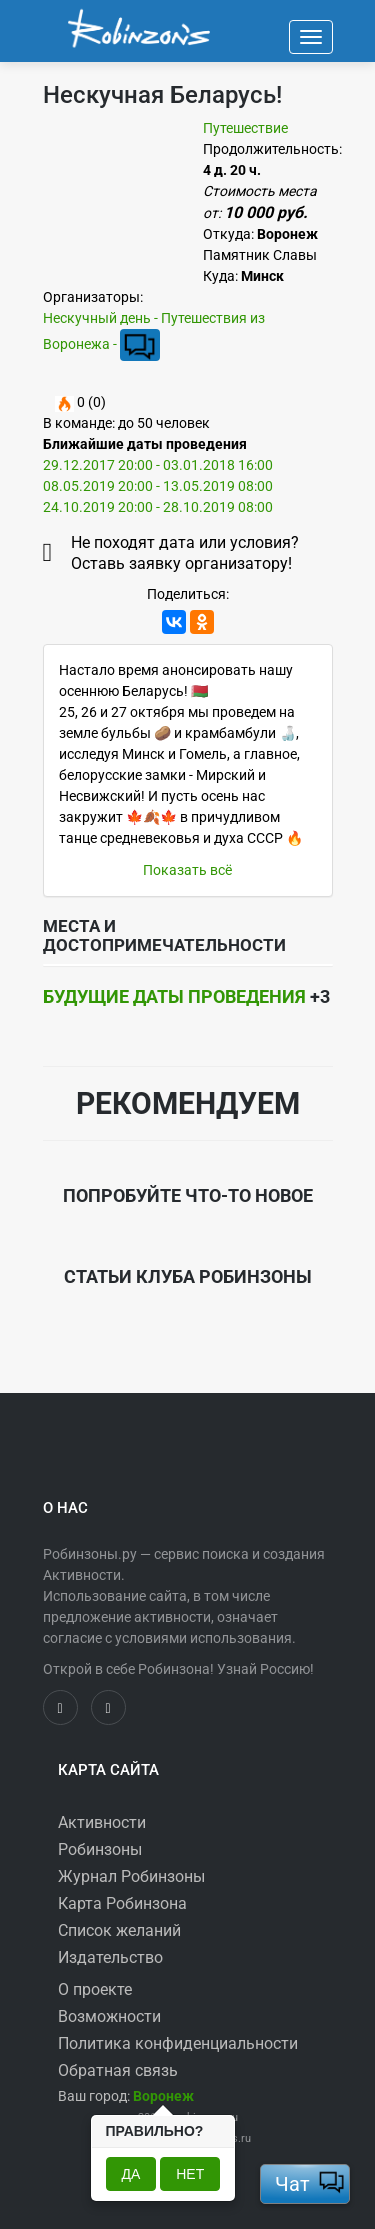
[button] (163, 2096)
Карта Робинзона (122, 1903)
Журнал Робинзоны (131, 1876)
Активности (102, 1822)
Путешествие (245, 128)
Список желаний (119, 1930)
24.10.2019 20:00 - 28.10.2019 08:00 (158, 507)
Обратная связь (118, 2070)
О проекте (95, 1989)
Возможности (109, 2016)
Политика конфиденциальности (178, 2043)
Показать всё (187, 870)
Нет (190, 2174)
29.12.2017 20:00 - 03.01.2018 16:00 (158, 465)
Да (131, 2174)
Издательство (110, 1957)
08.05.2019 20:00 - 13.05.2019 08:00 (158, 486)
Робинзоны (100, 1849)
